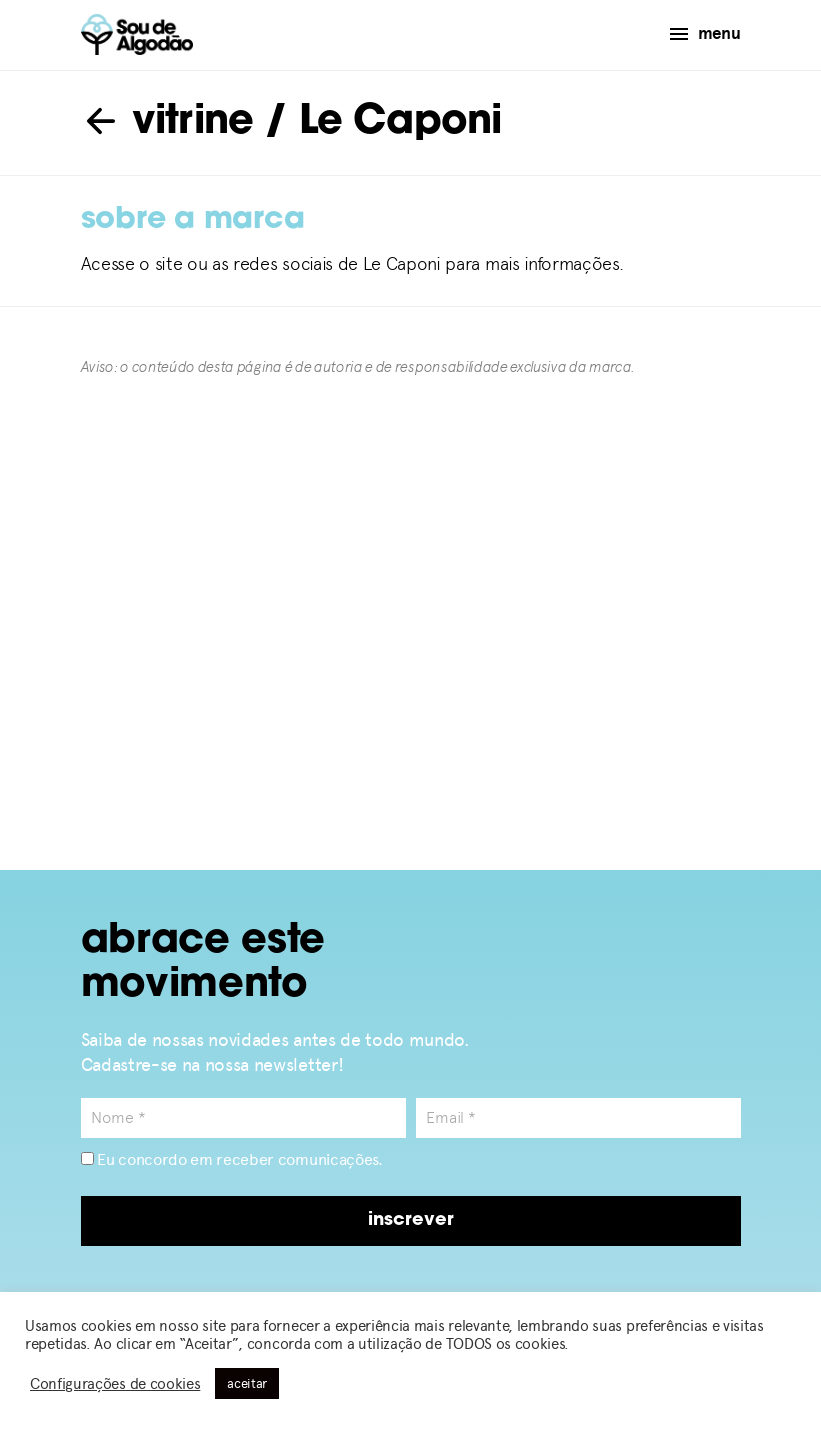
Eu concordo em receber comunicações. (232, 1159)
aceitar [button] (247, 1383)
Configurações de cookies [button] (115, 1384)
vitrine (167, 123)
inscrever (411, 1220)
